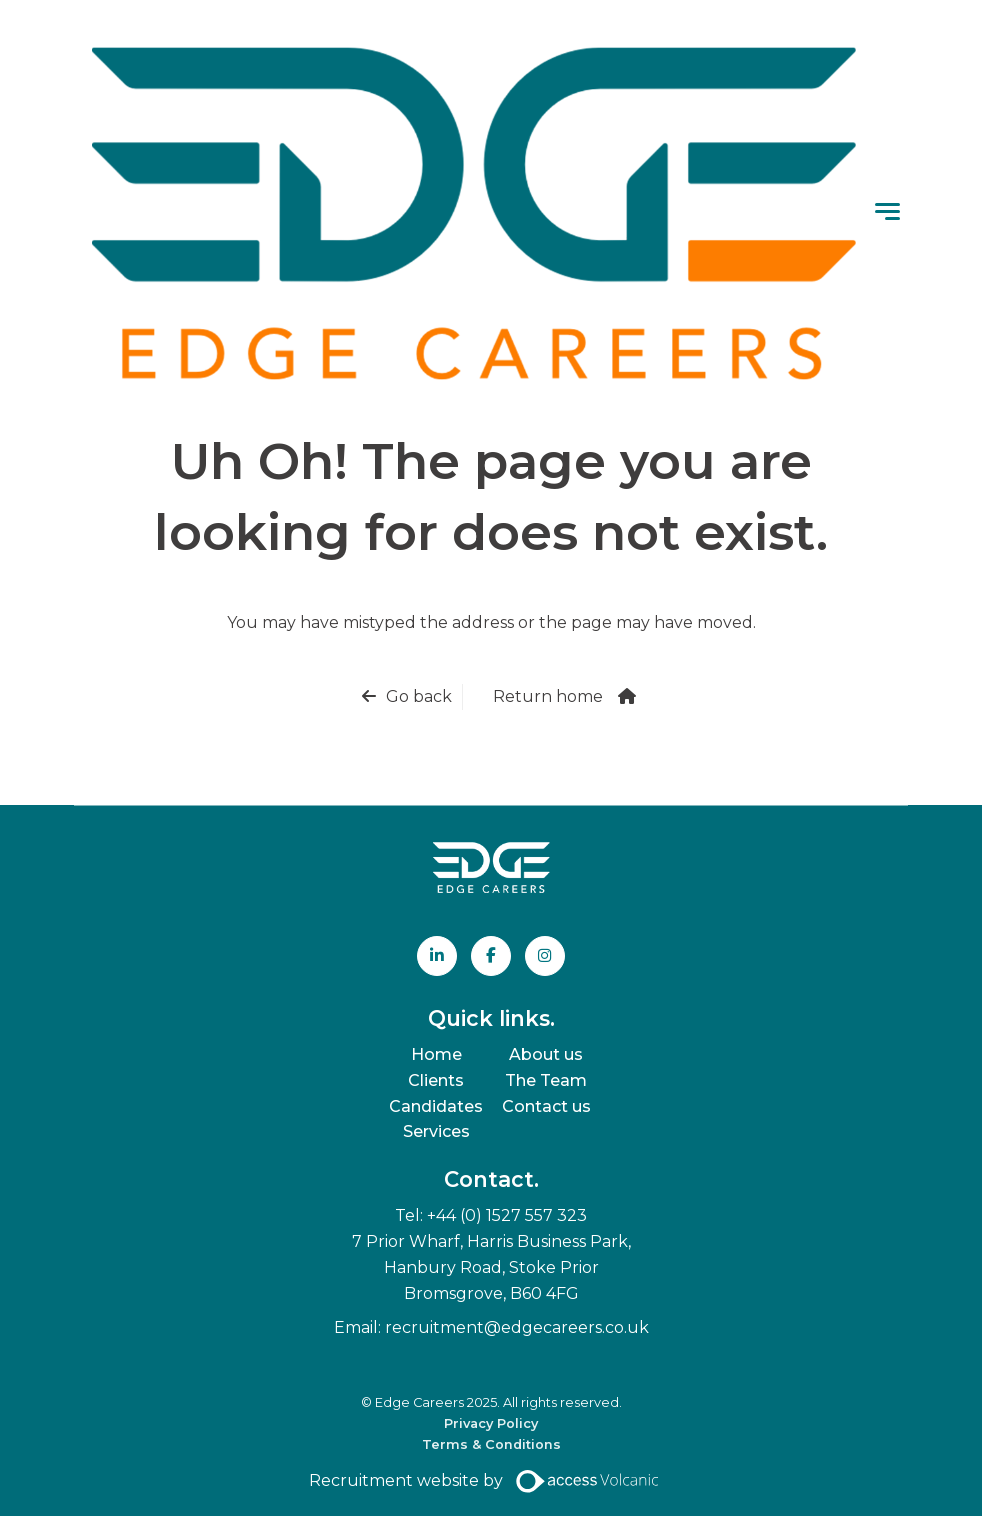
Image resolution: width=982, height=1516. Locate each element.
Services (436, 1132)
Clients (436, 1080)
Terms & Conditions (491, 1444)
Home (436, 1054)
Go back (419, 696)
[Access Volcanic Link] (588, 1481)
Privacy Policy (491, 1424)
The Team (546, 1080)
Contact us (546, 1106)
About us (546, 1054)
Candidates (436, 1106)
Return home (548, 696)
